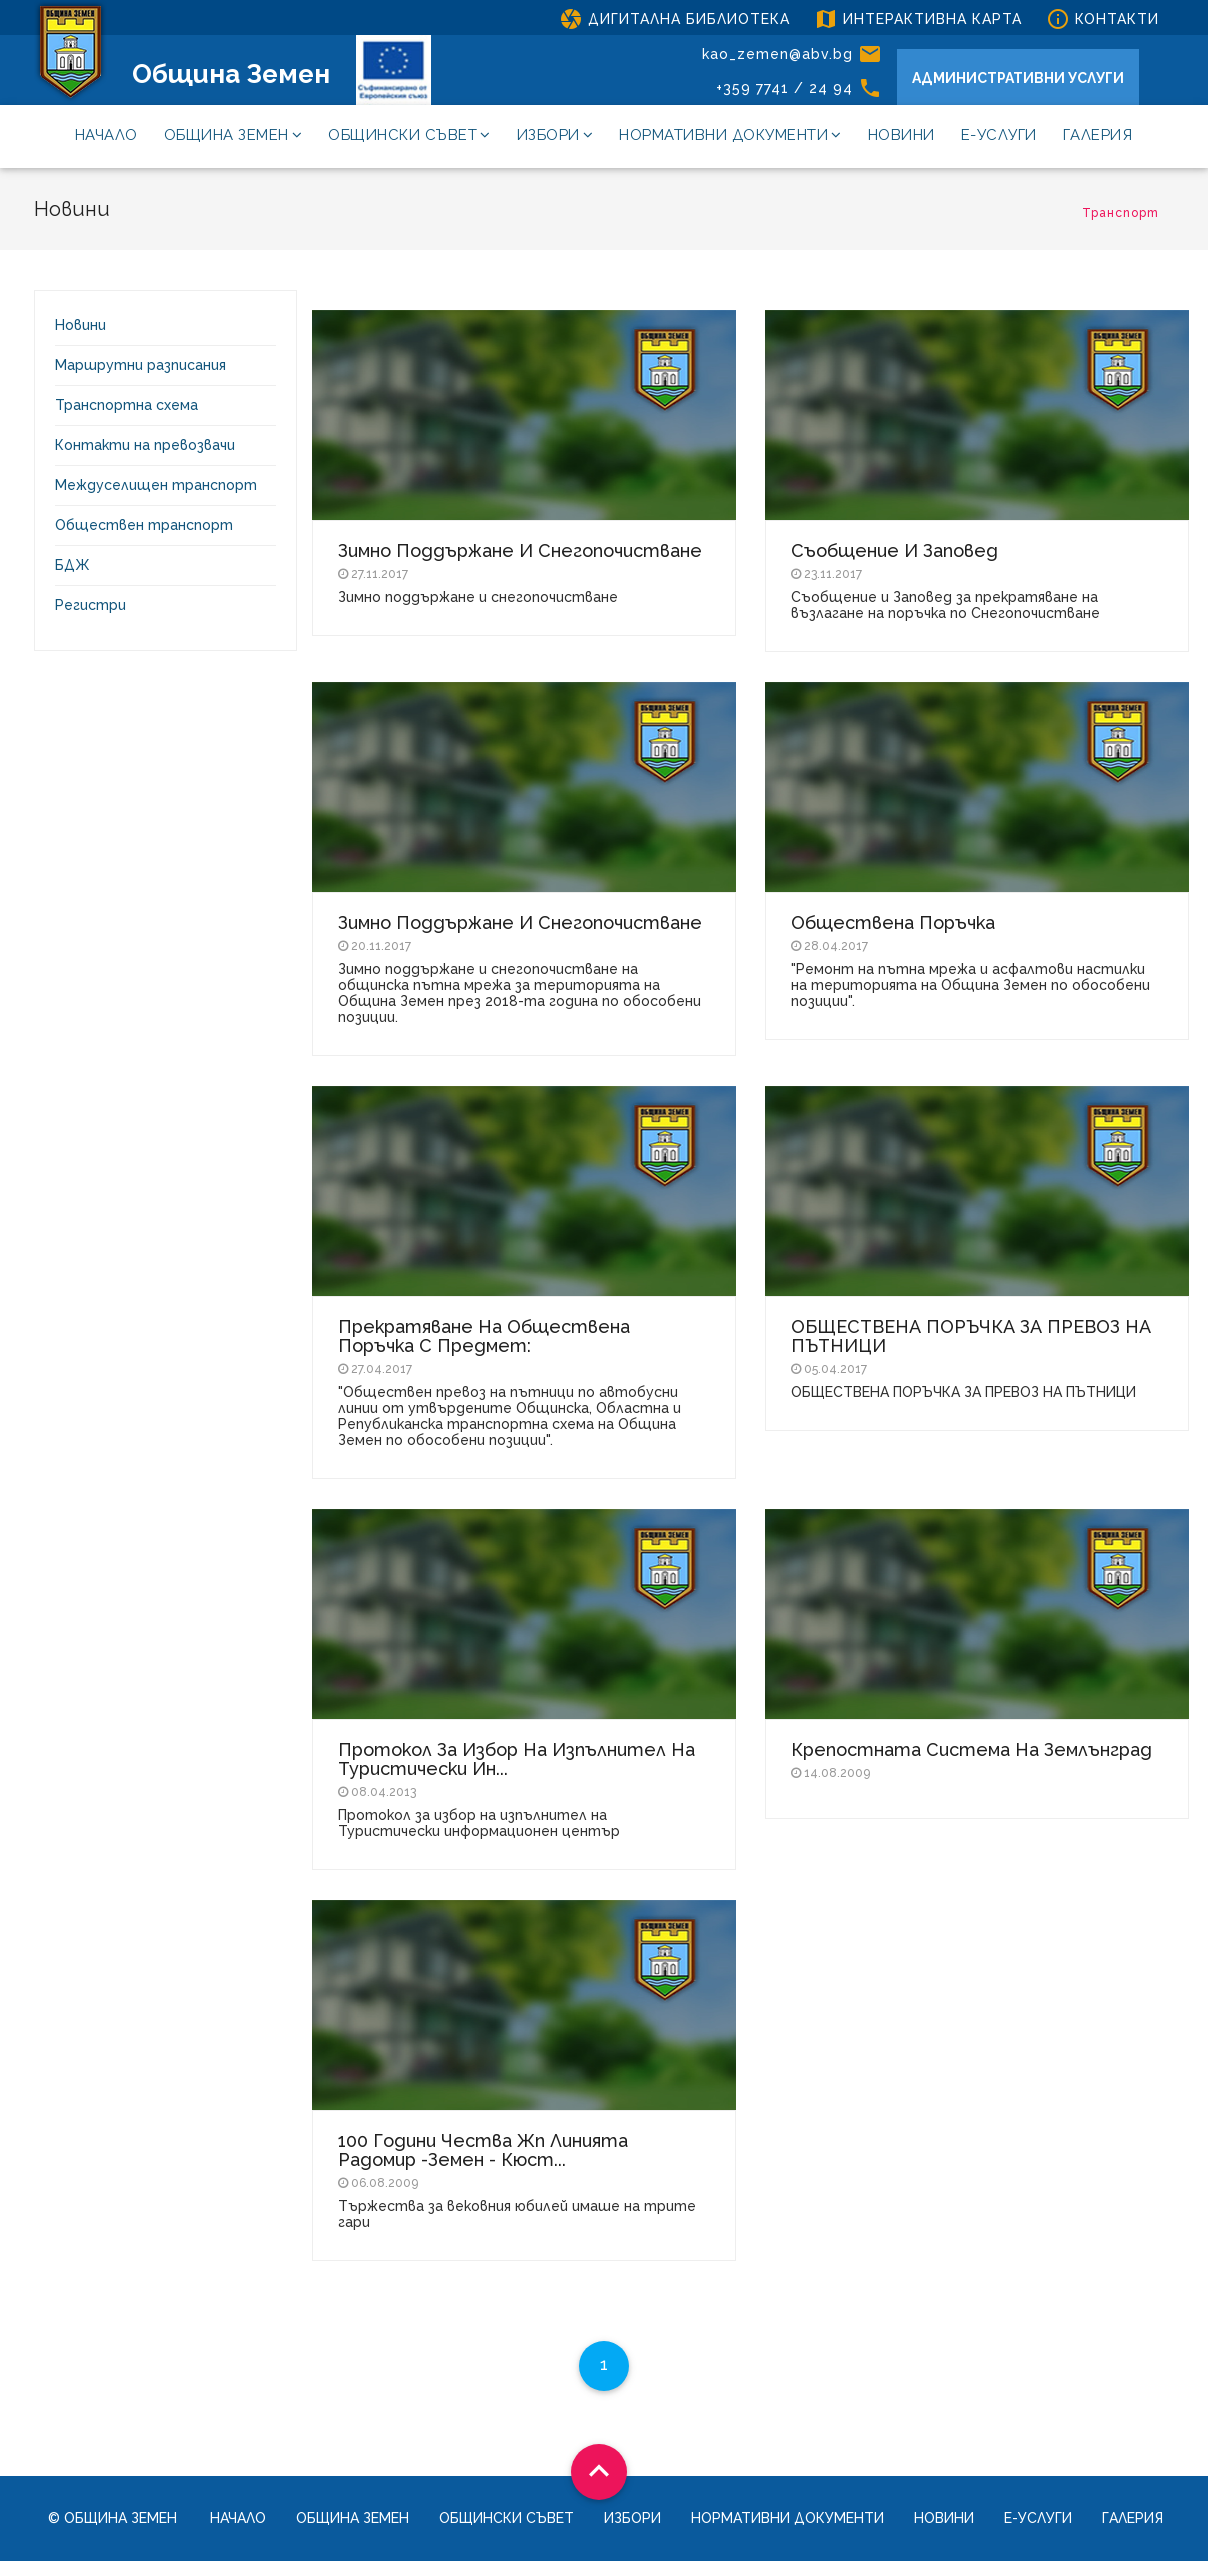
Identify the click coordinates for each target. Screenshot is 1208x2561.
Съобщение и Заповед (894, 550)
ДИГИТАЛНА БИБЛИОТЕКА (674, 19)
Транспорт (1120, 213)
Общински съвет (409, 135)
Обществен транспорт (144, 525)
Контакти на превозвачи (145, 445)
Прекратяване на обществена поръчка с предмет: (484, 1336)
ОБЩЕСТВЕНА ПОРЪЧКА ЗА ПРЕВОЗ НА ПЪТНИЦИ (971, 1336)
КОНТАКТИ (1102, 19)
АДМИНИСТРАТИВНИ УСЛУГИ (1018, 78)
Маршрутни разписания (140, 365)
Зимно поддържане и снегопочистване (520, 550)
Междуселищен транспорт (156, 485)
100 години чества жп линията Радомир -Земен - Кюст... (483, 2150)
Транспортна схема (126, 405)
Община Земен (231, 74)
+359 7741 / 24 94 (799, 88)
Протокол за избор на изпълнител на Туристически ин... (516, 1759)
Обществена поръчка (893, 922)
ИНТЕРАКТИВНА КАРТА (918, 19)
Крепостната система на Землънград (971, 1749)
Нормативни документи (730, 135)
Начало (106, 135)
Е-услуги (999, 135)
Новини (901, 135)
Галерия (1098, 135)
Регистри (90, 605)
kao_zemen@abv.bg (792, 54)
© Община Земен (112, 2518)
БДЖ (72, 565)
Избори (555, 135)
